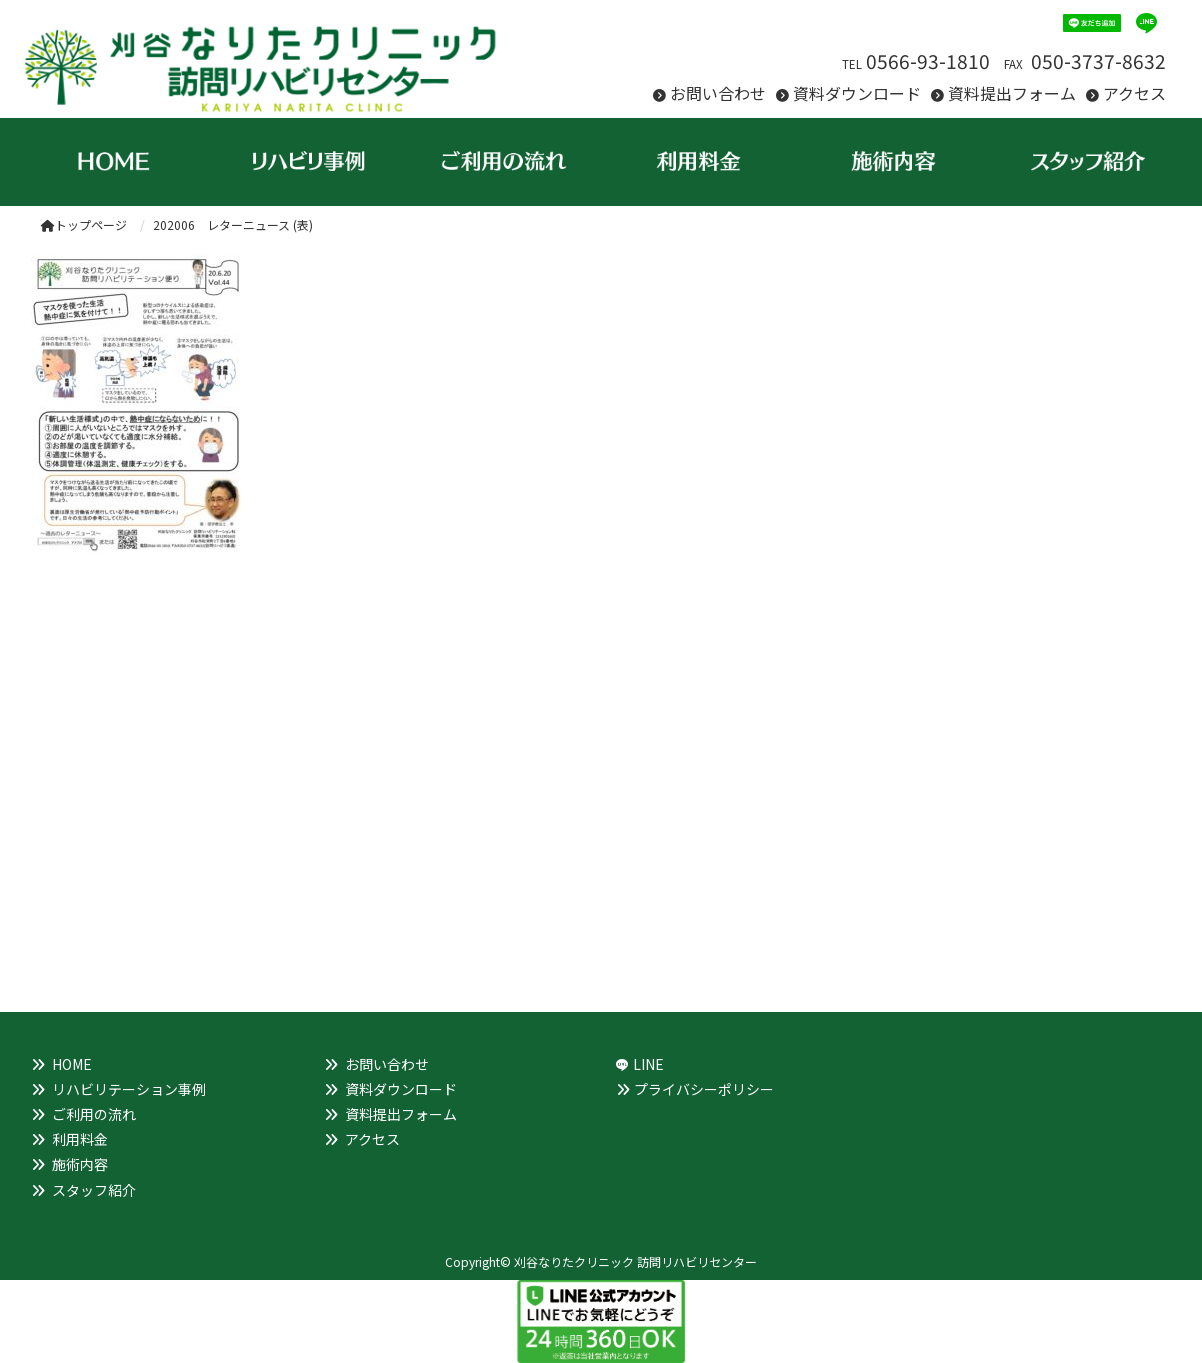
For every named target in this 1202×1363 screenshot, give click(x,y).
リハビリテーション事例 (129, 1089)
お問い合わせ (718, 93)
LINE (648, 1064)
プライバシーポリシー (704, 1089)
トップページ (84, 224)
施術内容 (80, 1164)
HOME (72, 1064)
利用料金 (80, 1139)
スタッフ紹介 (94, 1190)
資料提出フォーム (1012, 93)
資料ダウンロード (857, 93)
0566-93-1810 (928, 61)
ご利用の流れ (94, 1114)
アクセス (1134, 93)
